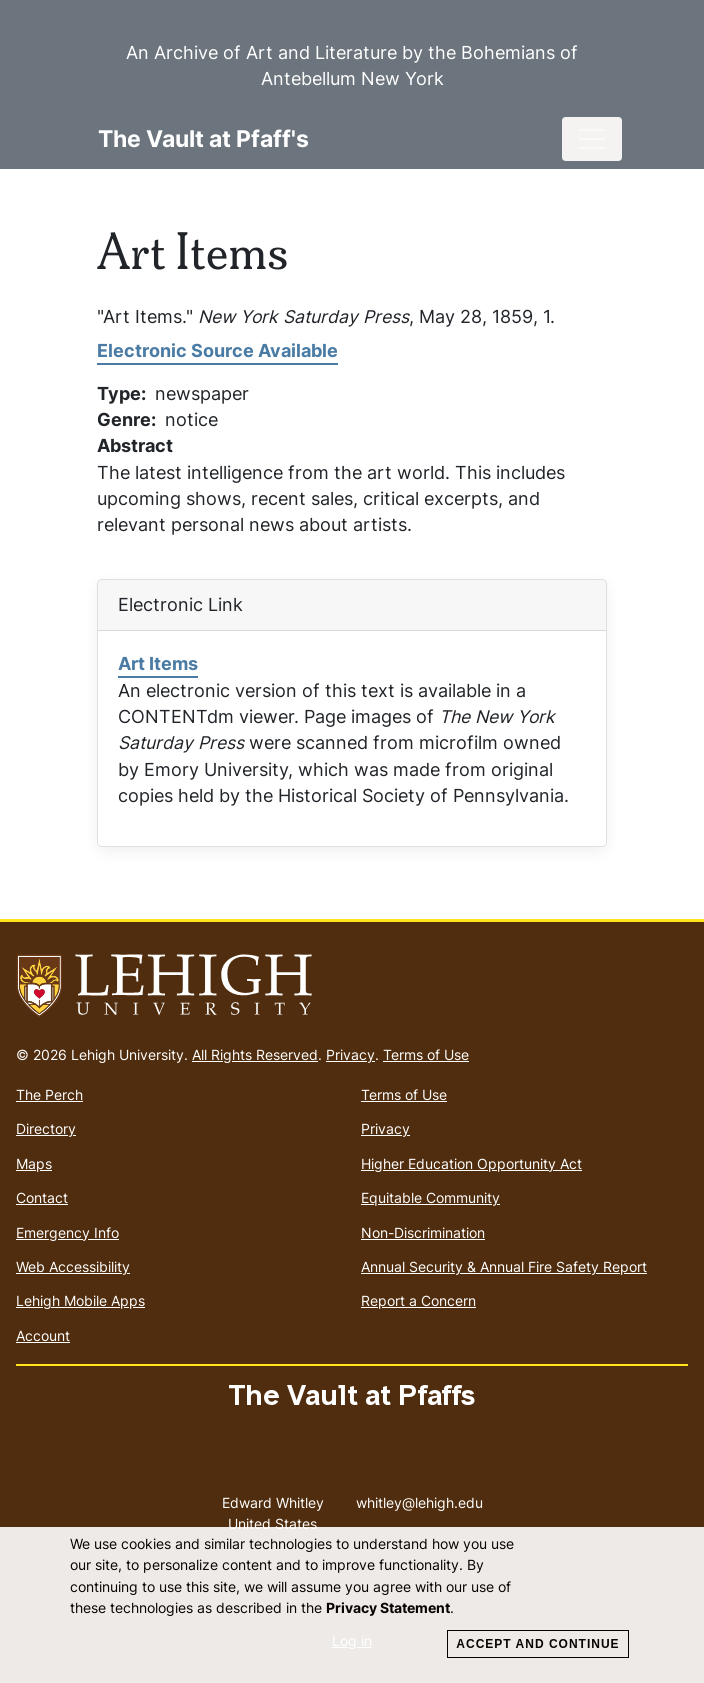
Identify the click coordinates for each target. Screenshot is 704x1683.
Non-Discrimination (423, 1232)
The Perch (49, 1094)
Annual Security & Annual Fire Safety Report (504, 1266)
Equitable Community (430, 1197)
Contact (42, 1197)
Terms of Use (426, 1054)
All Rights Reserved (255, 1054)
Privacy (350, 1054)
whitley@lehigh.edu (419, 1498)
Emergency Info (67, 1232)
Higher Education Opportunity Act (471, 1163)
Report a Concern (418, 1300)
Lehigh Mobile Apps (80, 1300)
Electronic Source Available (217, 350)
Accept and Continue (537, 1644)
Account (43, 1335)
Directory (46, 1128)
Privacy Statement (388, 1607)
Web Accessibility (73, 1266)
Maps (34, 1163)
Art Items (158, 663)
